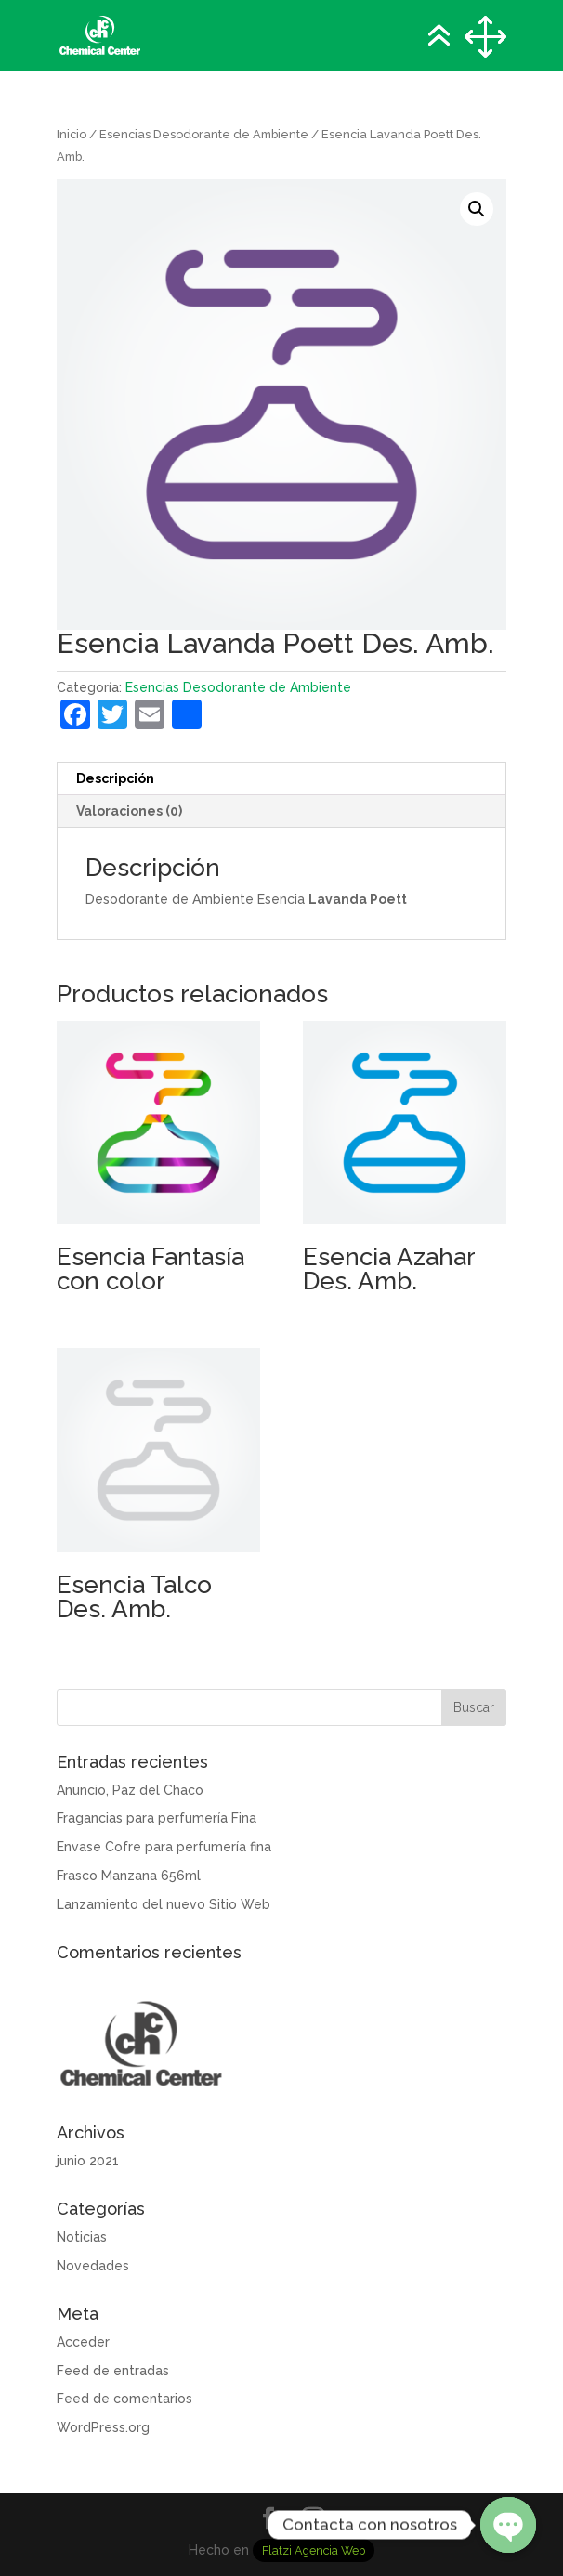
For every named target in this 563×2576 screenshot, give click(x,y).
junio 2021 (88, 2160)
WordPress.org (103, 2427)
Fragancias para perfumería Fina (156, 1818)
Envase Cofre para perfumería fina (164, 1846)
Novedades (93, 2265)
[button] (476, 209)
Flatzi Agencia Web (313, 2550)
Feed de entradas (113, 2370)
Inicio (71, 134)
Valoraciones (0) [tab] (129, 811)
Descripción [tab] (115, 778)
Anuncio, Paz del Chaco (130, 1790)
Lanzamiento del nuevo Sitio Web (163, 1904)
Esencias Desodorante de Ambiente (203, 134)
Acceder (83, 2341)
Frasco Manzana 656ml (129, 1875)
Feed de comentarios (124, 2398)
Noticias (82, 2236)
